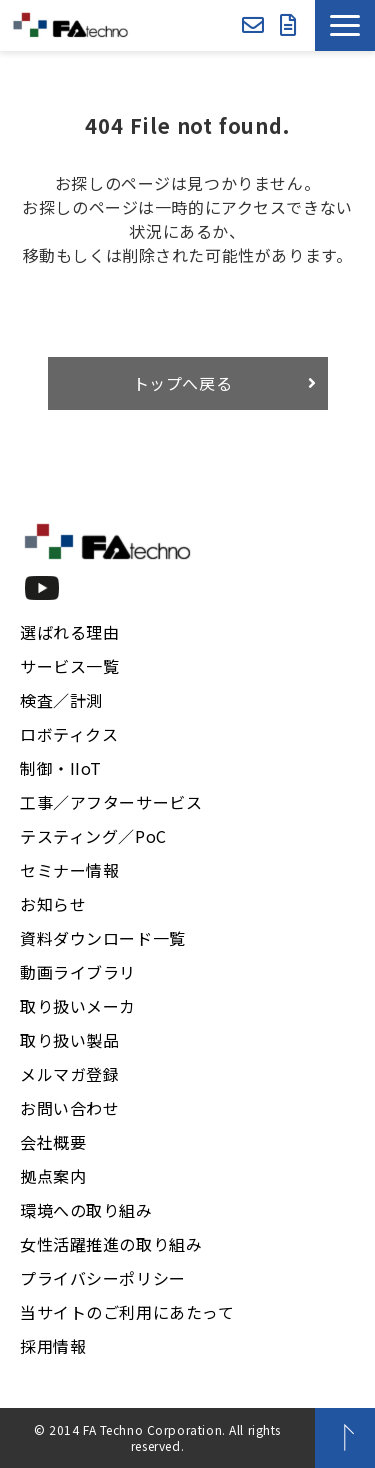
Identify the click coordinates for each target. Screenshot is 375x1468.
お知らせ (53, 904)
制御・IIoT (61, 768)
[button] (345, 25)
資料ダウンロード (288, 25)
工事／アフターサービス (111, 802)
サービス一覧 (69, 666)
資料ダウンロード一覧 (103, 938)
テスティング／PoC (93, 836)
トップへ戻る (183, 383)
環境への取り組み (86, 1210)
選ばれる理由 (69, 632)
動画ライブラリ (78, 972)
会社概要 (53, 1142)
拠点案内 (53, 1176)
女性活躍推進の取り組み (111, 1244)
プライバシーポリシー (103, 1278)
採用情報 (53, 1346)
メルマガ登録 (69, 1074)
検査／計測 (61, 700)
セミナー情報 (69, 870)
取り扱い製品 (69, 1040)
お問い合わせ (253, 25)
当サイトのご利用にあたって (127, 1312)
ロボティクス (69, 734)
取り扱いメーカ (78, 1006)
